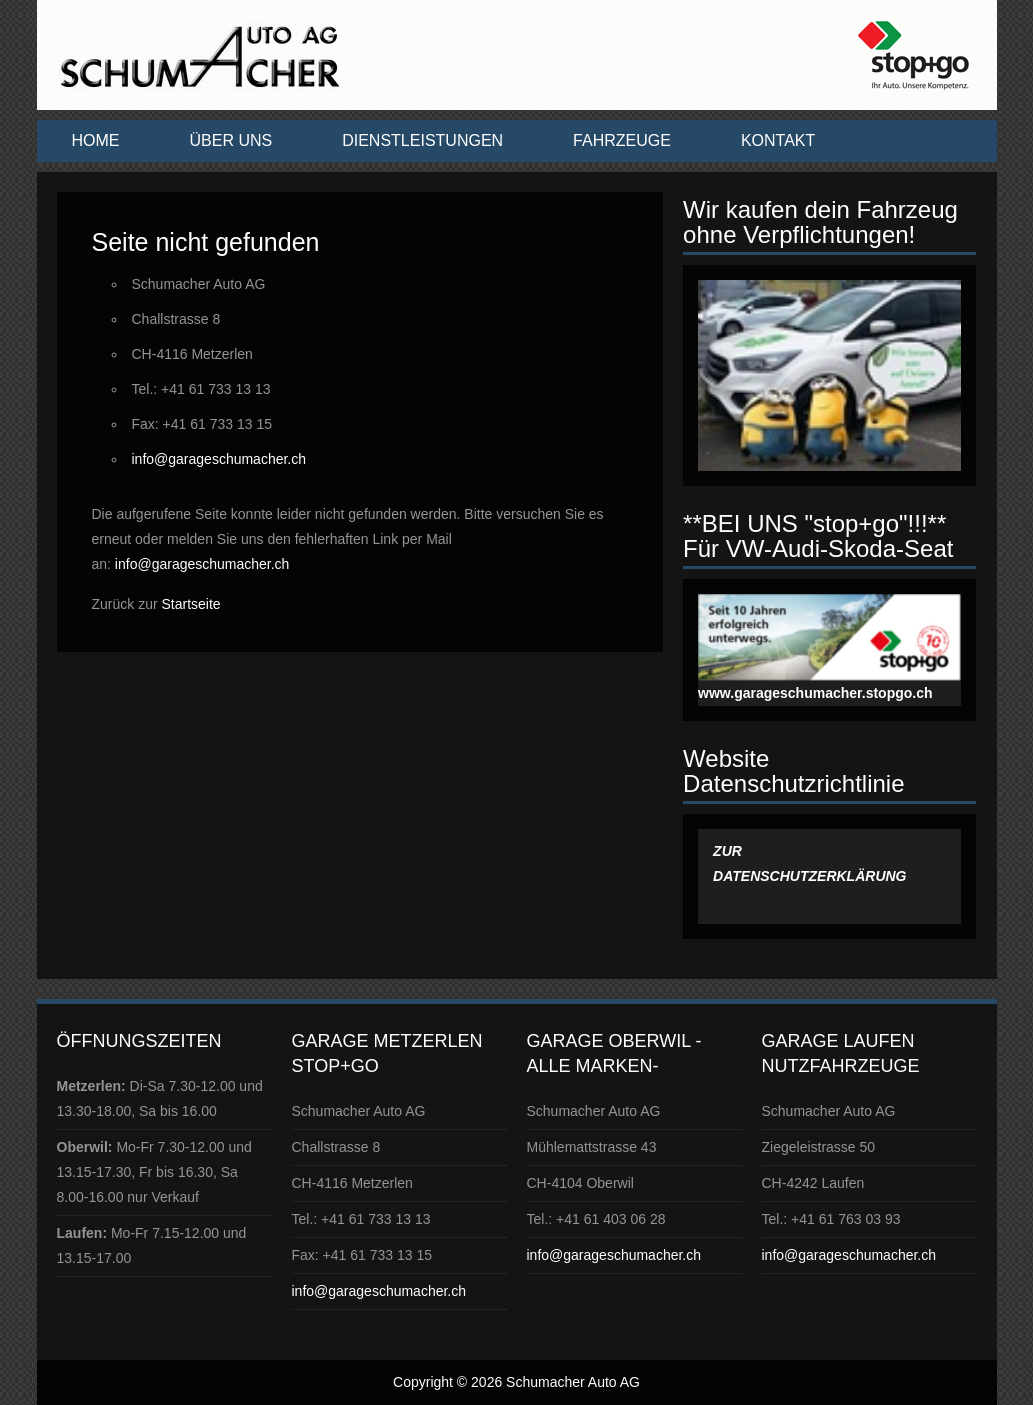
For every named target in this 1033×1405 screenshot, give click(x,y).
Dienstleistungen (422, 140)
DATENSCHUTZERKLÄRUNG (811, 876)
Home (96, 140)
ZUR (729, 851)
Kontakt (778, 140)
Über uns (231, 140)
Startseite (191, 604)
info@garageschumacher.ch (219, 459)
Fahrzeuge (622, 140)
